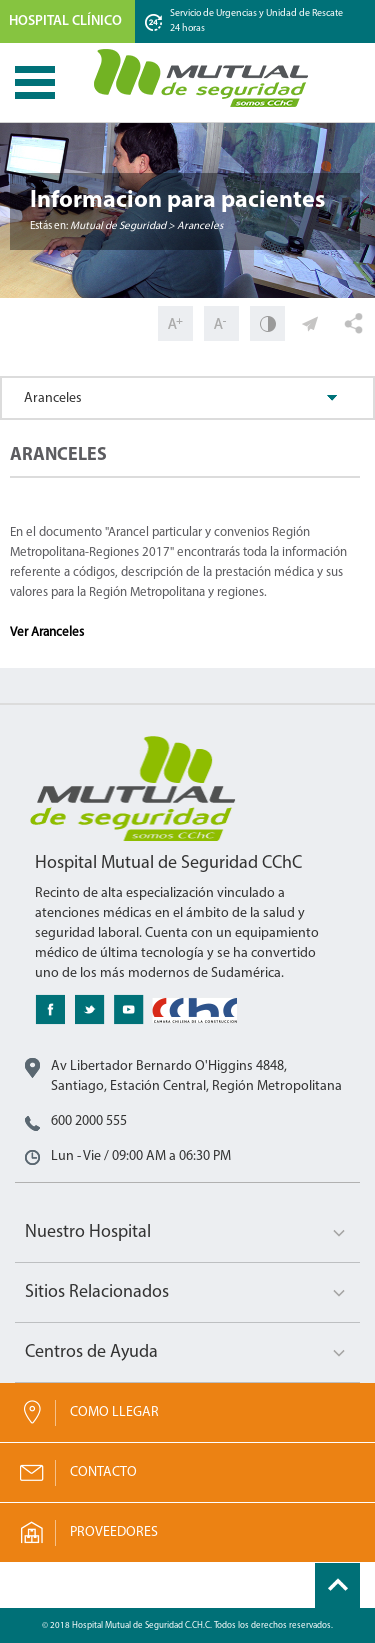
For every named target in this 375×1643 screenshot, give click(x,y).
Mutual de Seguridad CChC (202, 78)
